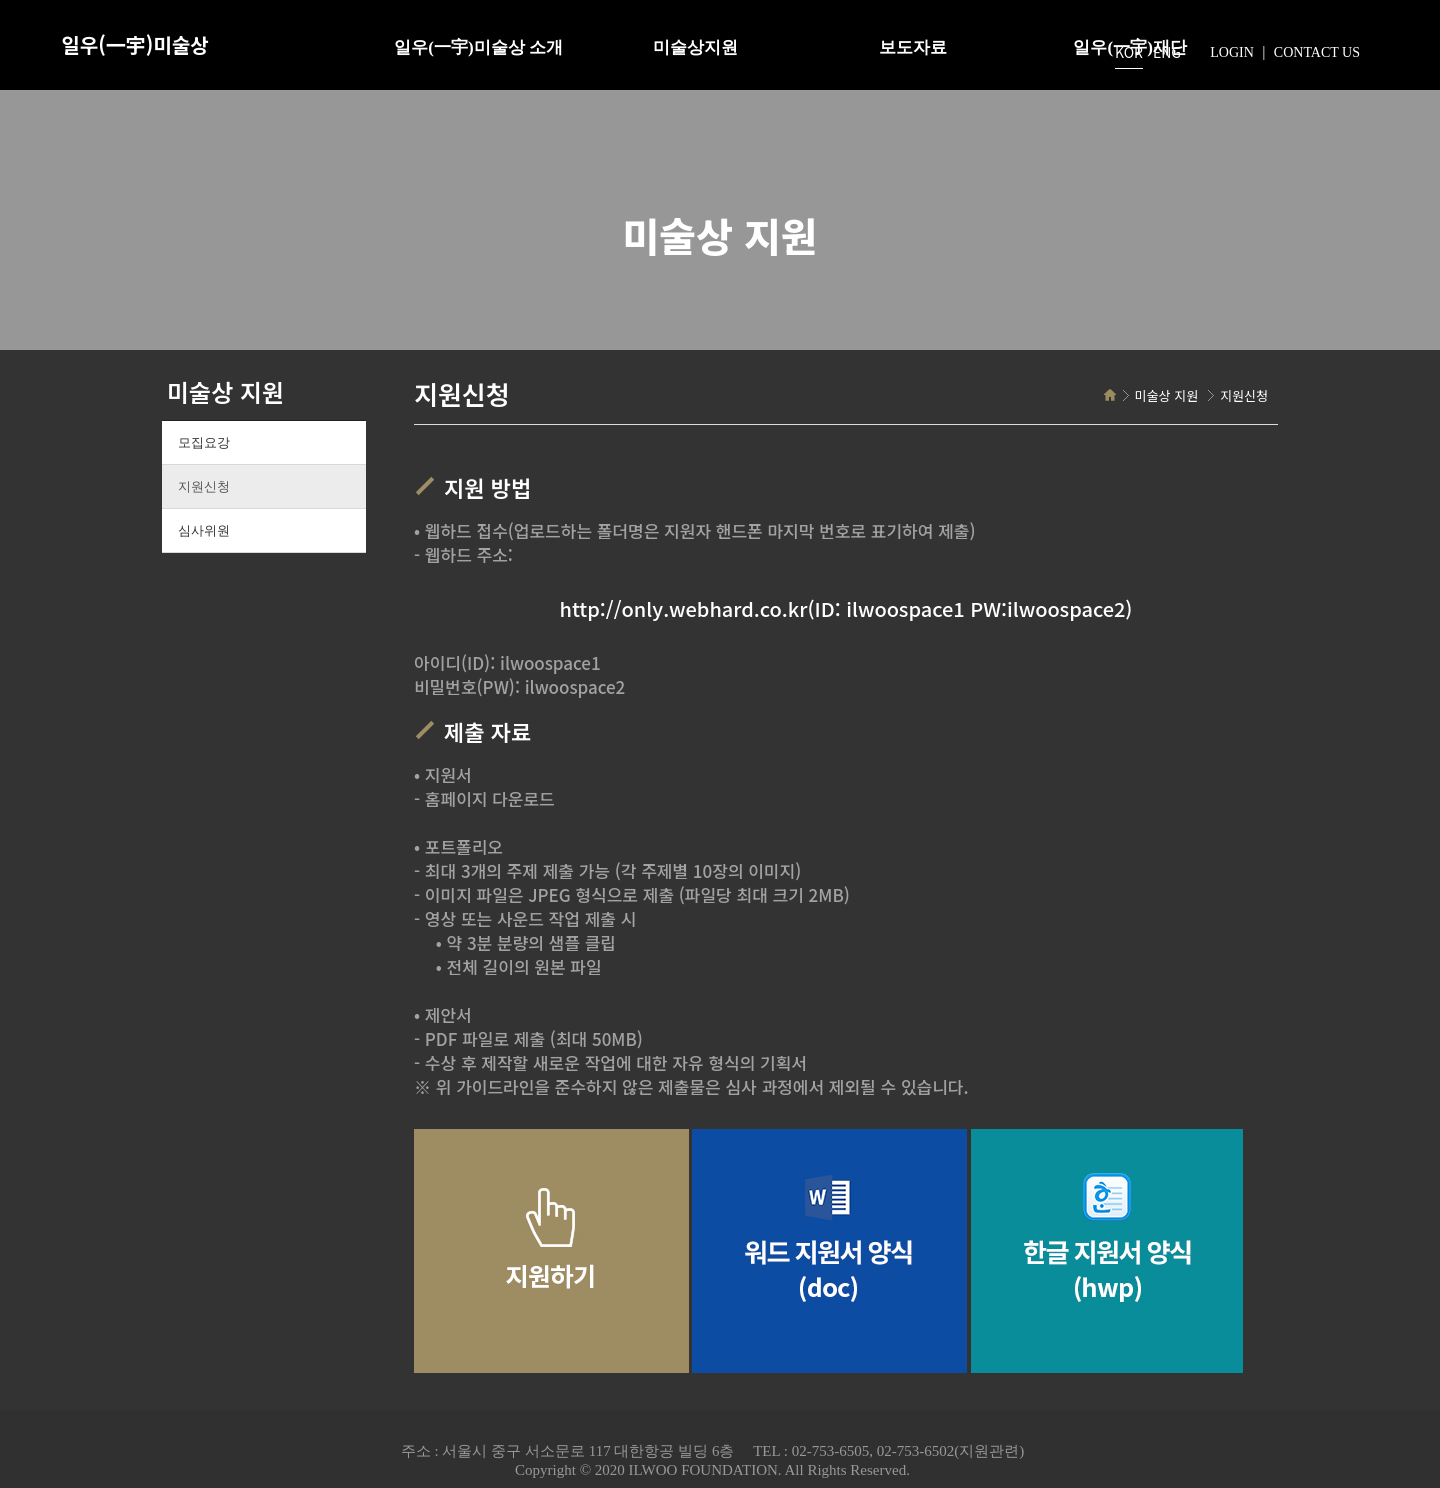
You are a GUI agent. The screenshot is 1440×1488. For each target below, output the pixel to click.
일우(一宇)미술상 (134, 44)
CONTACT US (1317, 52)
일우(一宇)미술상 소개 (478, 47)
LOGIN (1232, 52)
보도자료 (913, 47)
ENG (1167, 52)
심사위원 (203, 530)
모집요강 (203, 442)
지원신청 (203, 486)
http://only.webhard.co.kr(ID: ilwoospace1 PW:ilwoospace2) (846, 609)
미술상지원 (695, 47)
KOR (1129, 52)
